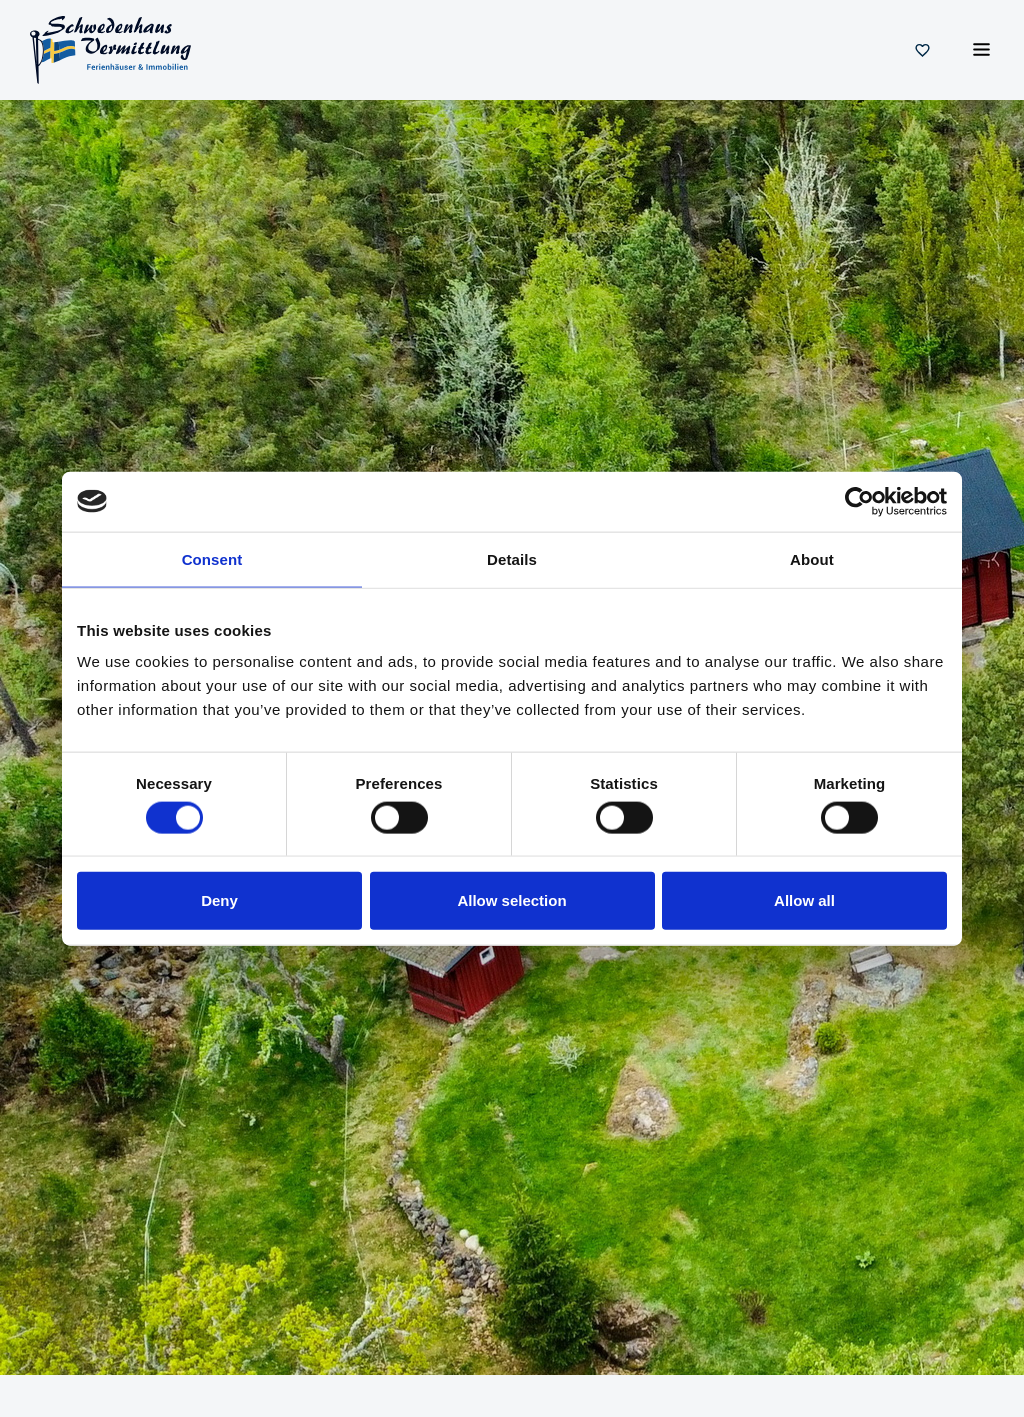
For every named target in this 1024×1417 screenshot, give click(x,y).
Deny (219, 900)
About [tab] (812, 558)
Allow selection (511, 900)
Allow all (804, 900)
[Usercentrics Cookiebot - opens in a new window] (859, 501)
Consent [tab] (212, 558)
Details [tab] (512, 558)
